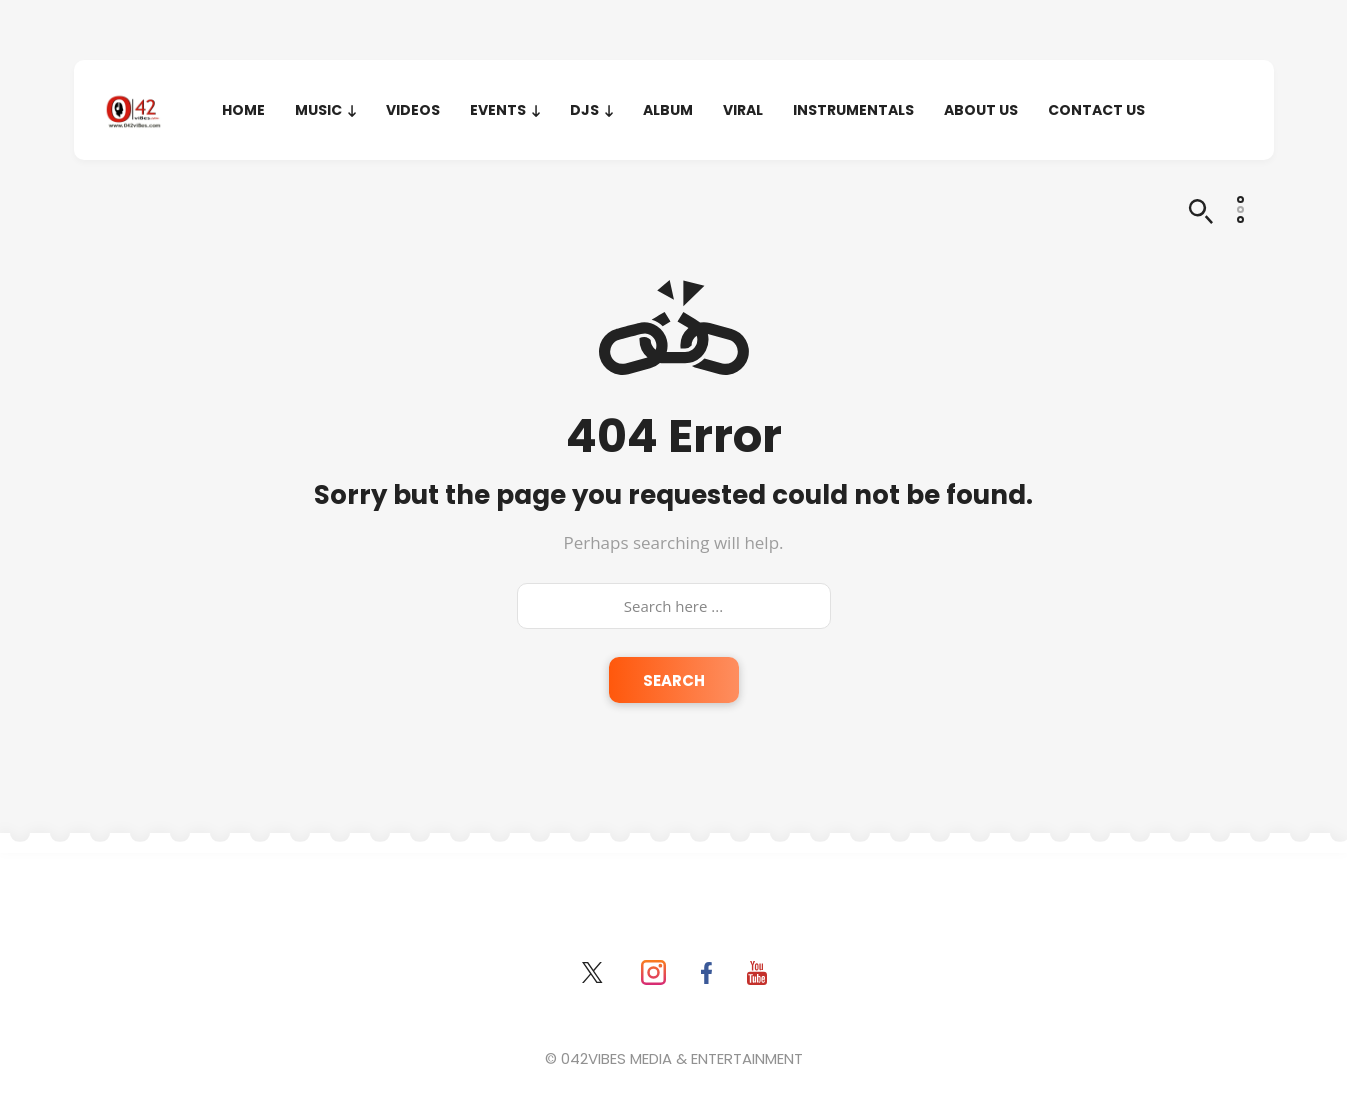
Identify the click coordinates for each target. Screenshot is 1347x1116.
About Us (981, 110)
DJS (584, 110)
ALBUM (668, 110)
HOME (243, 110)
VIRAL (743, 110)
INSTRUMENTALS (853, 110)
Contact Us (1096, 110)
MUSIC (318, 110)
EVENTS (498, 110)
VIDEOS (413, 110)
